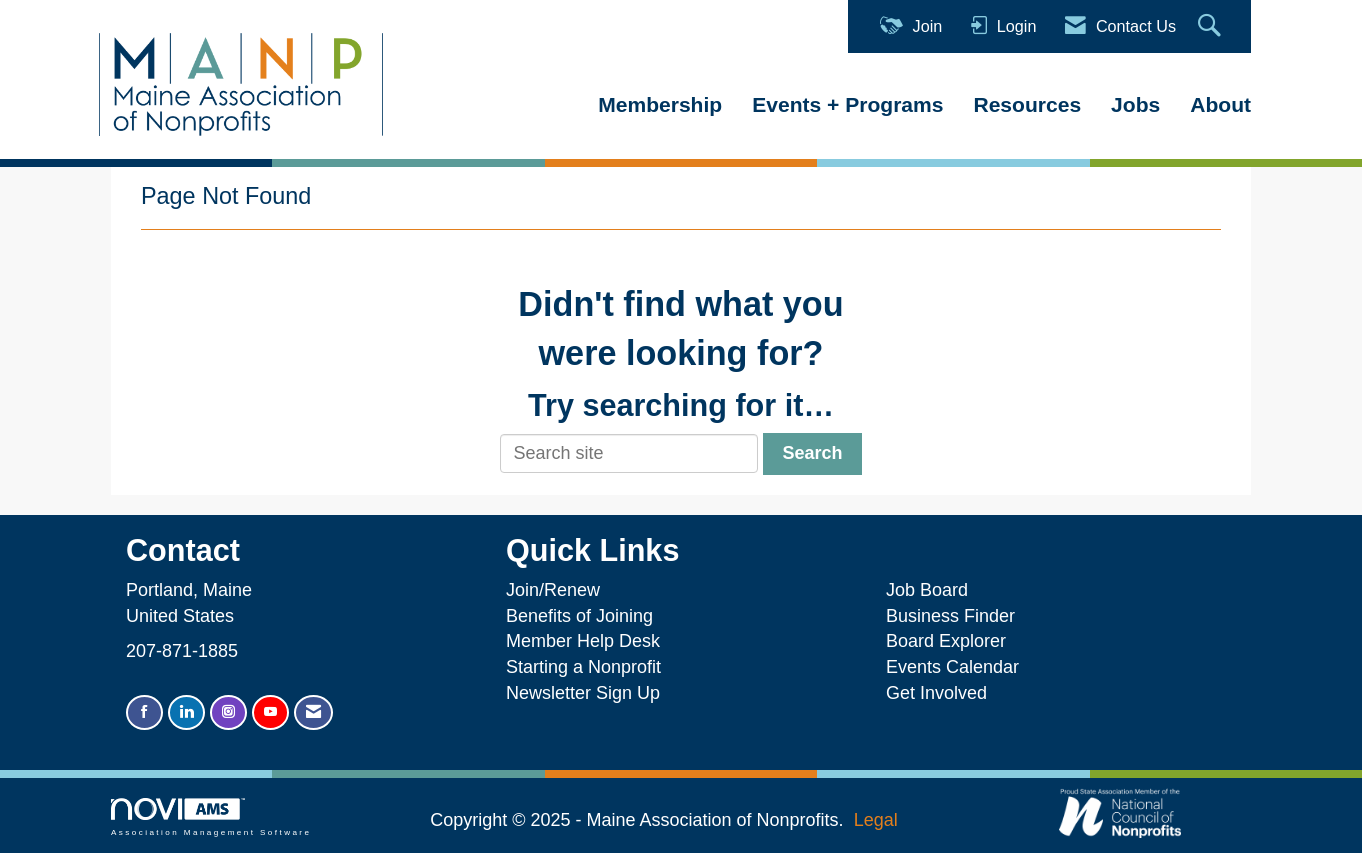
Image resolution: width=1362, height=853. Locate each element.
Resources (1027, 104)
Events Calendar (952, 667)
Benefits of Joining (579, 616)
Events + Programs (847, 104)
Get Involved (936, 693)
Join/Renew (553, 590)
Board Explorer (946, 641)
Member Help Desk (583, 641)
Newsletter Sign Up (583, 693)
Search (812, 453)
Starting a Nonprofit (583, 667)
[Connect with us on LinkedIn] (186, 712)
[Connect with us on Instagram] (228, 712)
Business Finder (955, 616)
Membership (660, 104)
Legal (876, 820)
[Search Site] (1212, 26)
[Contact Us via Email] (313, 712)
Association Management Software (211, 817)
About (1220, 104)
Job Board (932, 590)
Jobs (1135, 104)
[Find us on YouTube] (270, 712)
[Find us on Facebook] (144, 712)
